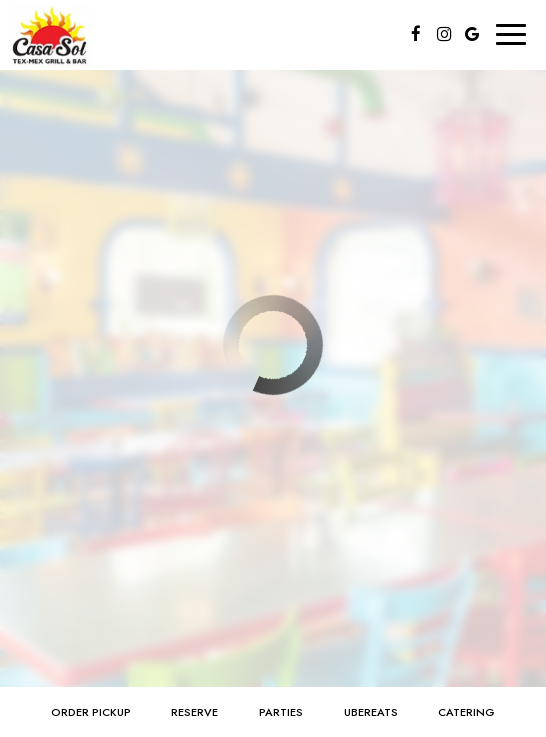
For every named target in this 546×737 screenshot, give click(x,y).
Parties (281, 712)
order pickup (91, 712)
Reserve (194, 712)
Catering (466, 712)
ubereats (371, 712)
